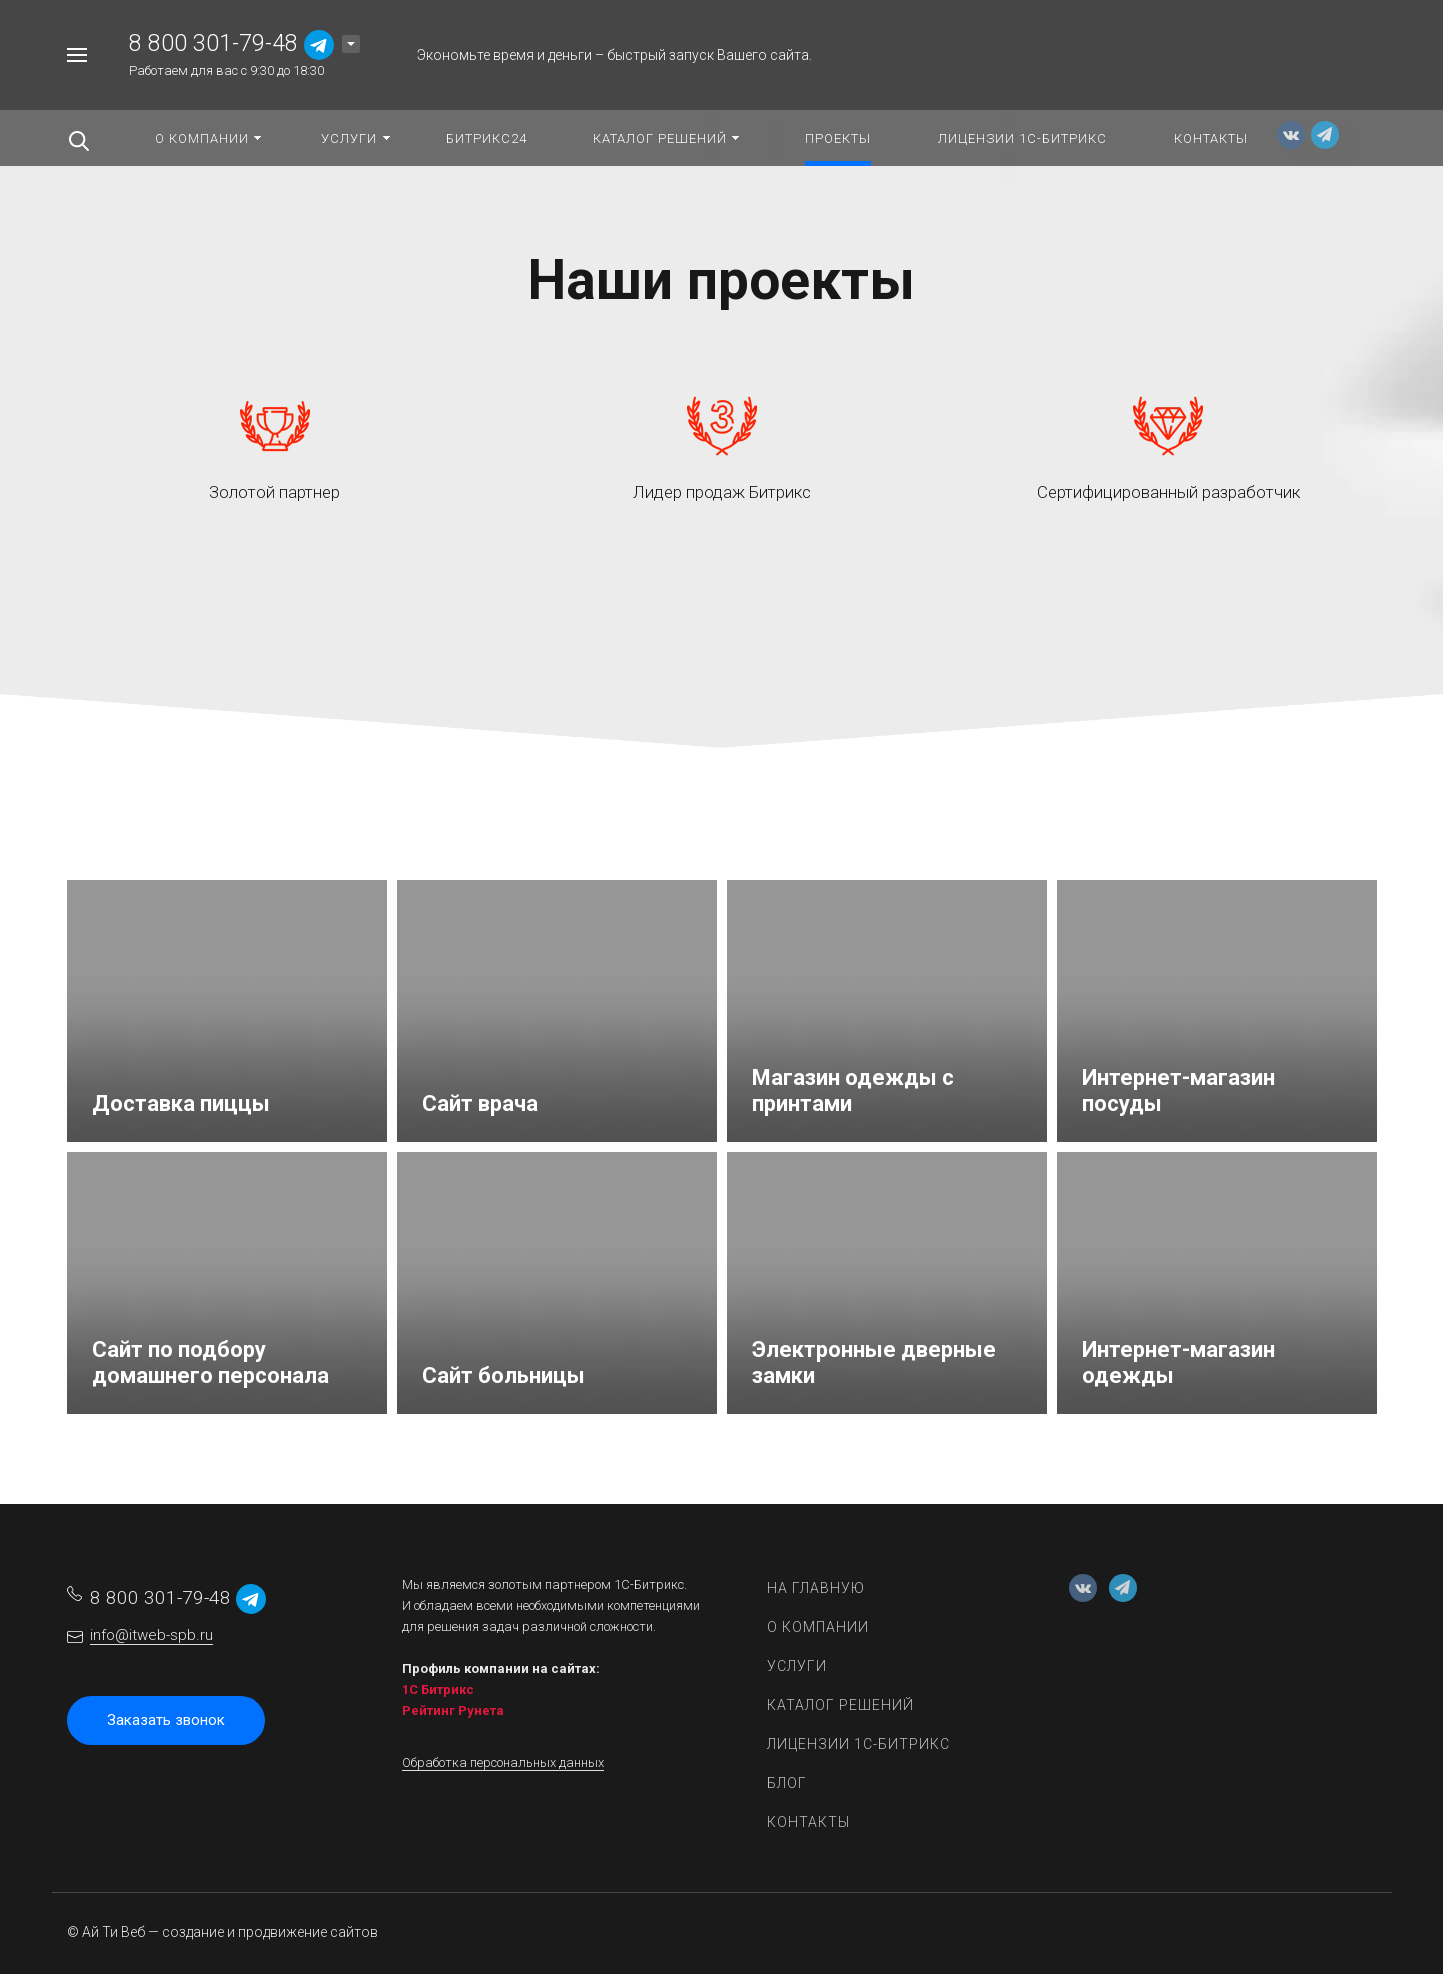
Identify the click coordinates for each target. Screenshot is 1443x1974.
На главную (816, 1588)
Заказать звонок (166, 1720)
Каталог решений (840, 1705)
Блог (787, 1783)
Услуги (797, 1666)
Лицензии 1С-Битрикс (858, 1744)
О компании (818, 1627)
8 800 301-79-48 (213, 43)
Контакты (808, 1822)
